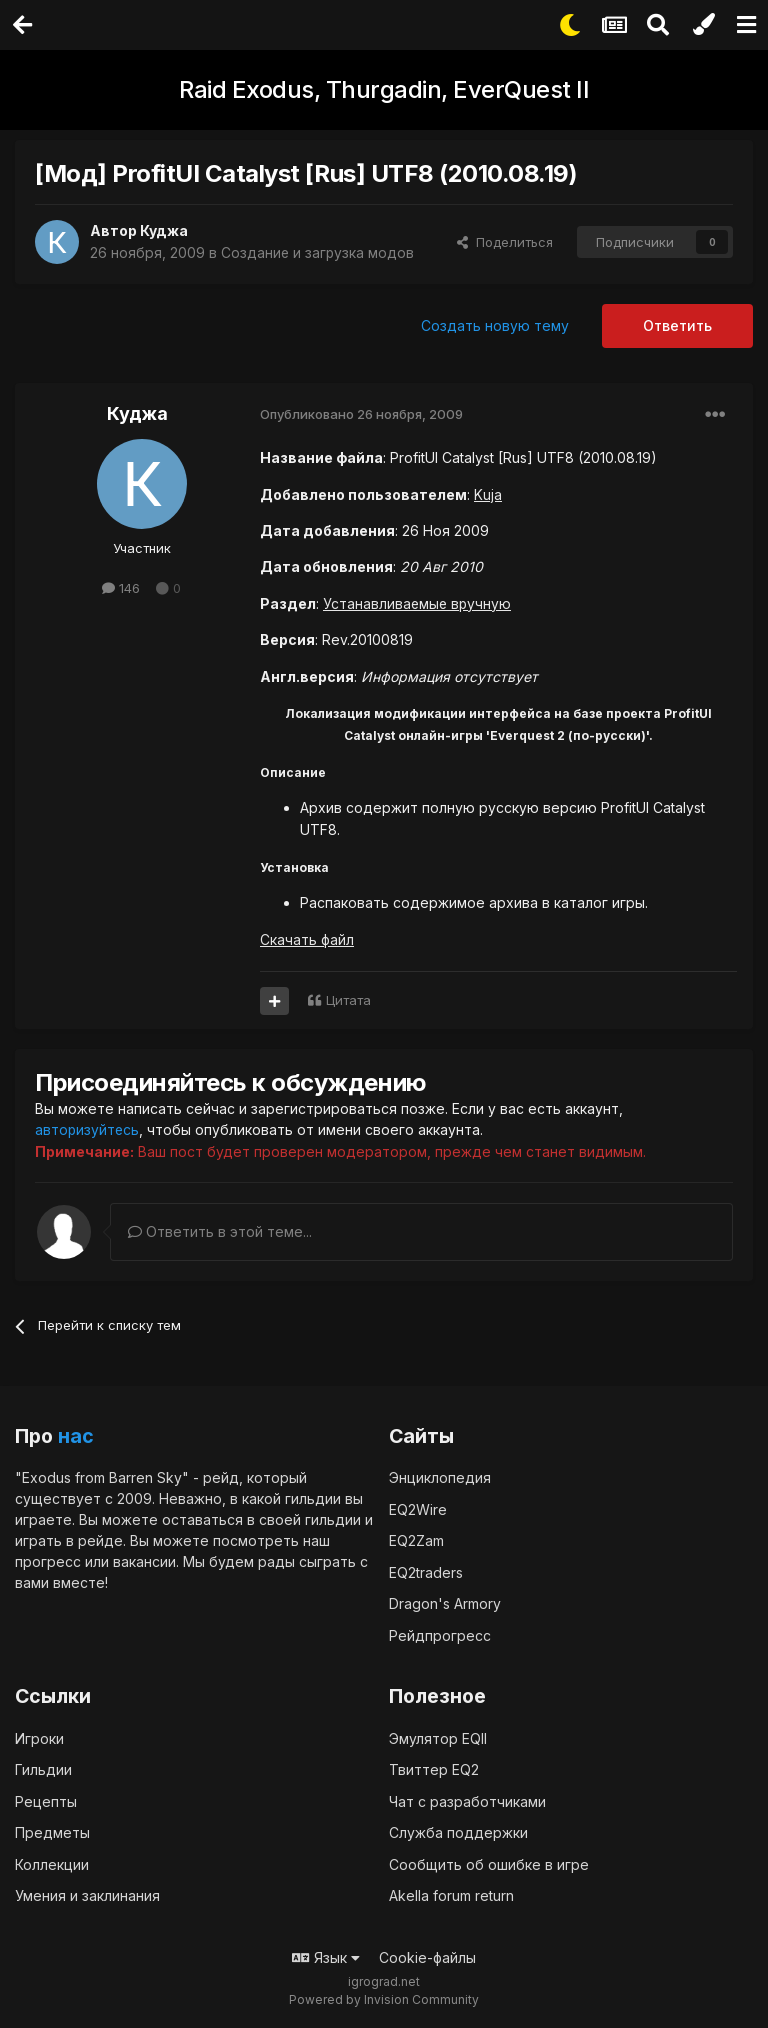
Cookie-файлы (427, 1956)
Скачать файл (307, 939)
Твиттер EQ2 (434, 1768)
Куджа (164, 230)
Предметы (52, 1831)
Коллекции (52, 1863)
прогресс (48, 1560)
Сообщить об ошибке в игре (489, 1863)
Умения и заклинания (87, 1894)
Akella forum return (451, 1894)
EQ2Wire (418, 1508)
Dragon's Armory (445, 1602)
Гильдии (43, 1768)
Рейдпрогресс (440, 1634)
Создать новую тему (495, 325)
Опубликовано (361, 414)
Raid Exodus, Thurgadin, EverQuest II (384, 89)
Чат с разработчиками (467, 1800)
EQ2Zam (416, 1539)
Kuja (488, 494)
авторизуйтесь (88, 1129)
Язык (326, 1956)
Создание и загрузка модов (318, 252)
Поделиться (505, 242)
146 (121, 588)
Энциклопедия (440, 1476)
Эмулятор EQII (438, 1737)
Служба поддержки (458, 1831)
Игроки (39, 1737)
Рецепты (46, 1800)
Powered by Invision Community (384, 1998)
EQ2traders (426, 1571)
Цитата (348, 1000)
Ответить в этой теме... (220, 1230)
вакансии (144, 1560)
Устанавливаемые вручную (418, 603)
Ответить (677, 325)
